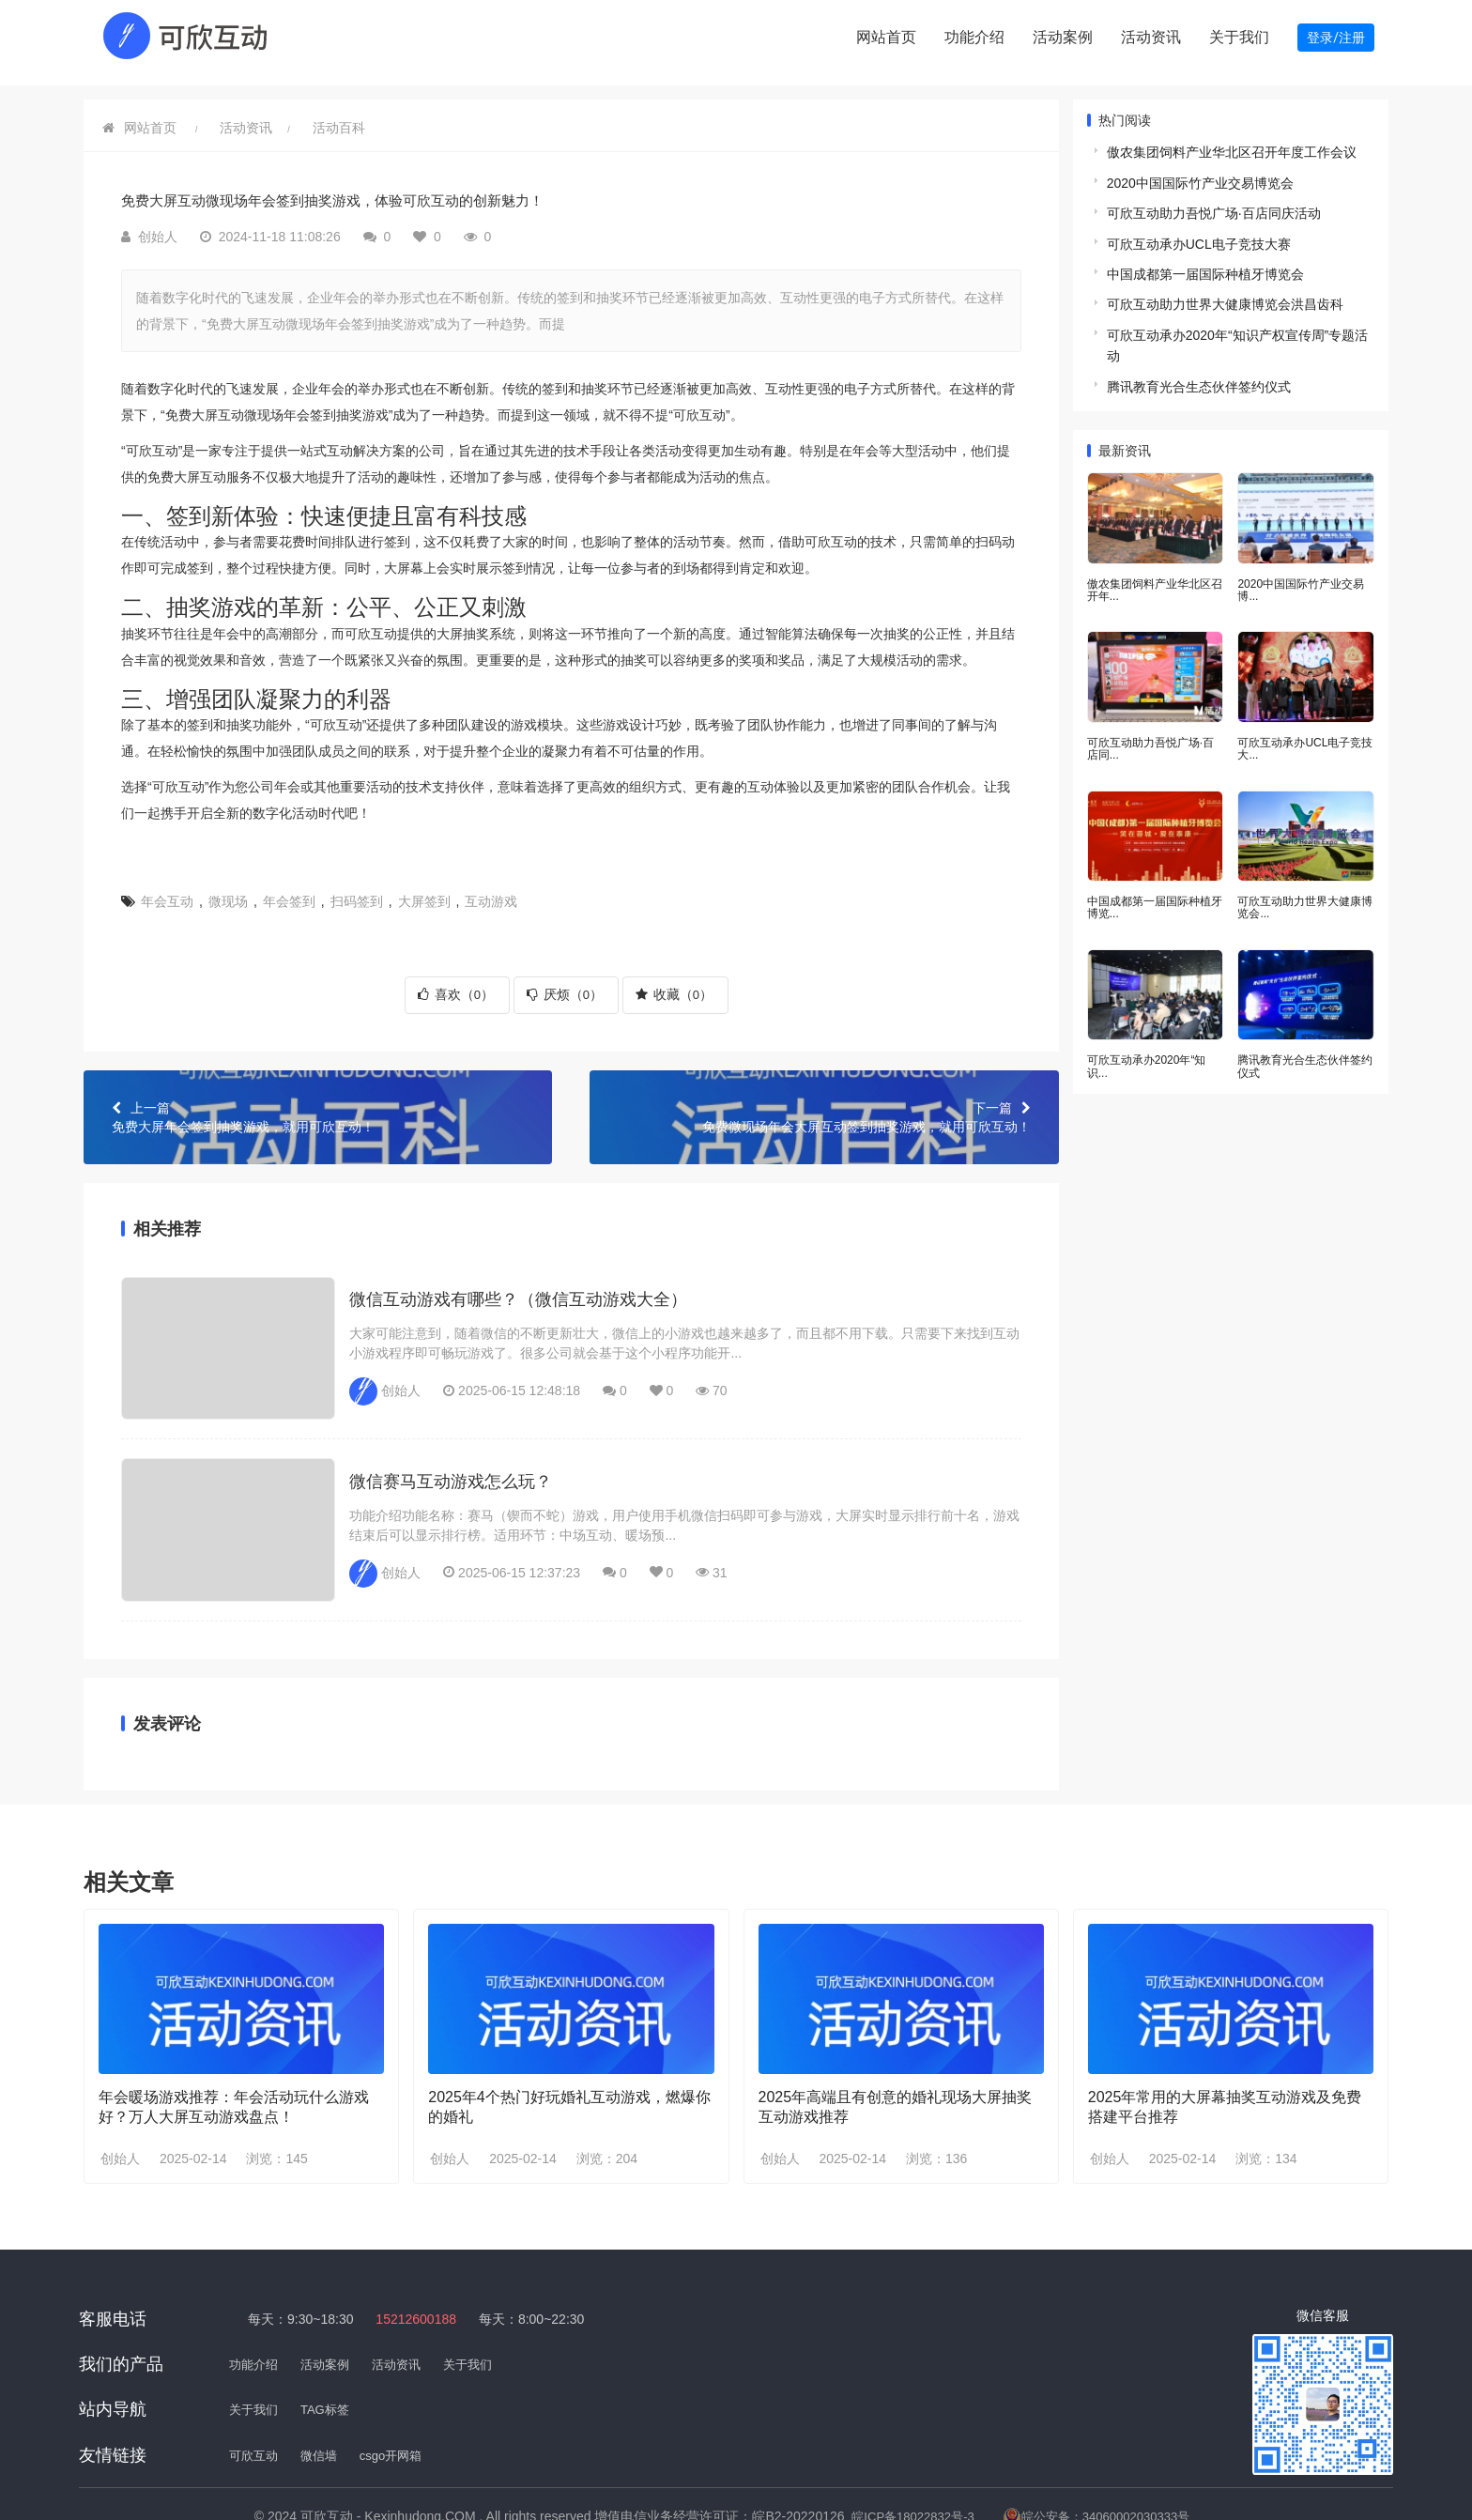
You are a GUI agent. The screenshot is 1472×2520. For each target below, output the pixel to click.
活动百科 (339, 117)
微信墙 (324, 2401)
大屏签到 (424, 891)
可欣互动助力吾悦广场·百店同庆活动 (1214, 202)
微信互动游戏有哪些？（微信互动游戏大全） (518, 1278)
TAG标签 (330, 2356)
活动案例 (1063, 37)
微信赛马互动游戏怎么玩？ (450, 1439)
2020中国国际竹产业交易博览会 (1200, 172)
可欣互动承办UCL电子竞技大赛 (1199, 233)
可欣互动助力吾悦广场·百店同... (1150, 733)
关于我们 (1239, 37)
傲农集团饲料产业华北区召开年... (1154, 577)
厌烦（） (565, 983)
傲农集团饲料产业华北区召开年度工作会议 (1232, 141)
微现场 (228, 891)
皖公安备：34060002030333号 (1110, 2462)
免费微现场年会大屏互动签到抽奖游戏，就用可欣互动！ (824, 1106)
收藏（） (674, 983)
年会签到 (289, 891)
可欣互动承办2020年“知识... (1146, 1045)
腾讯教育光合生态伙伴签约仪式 (1199, 376)
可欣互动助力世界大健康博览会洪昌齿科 (1225, 293)
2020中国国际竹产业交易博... (1300, 577)
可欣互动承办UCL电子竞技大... (1304, 733)
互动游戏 (491, 891)
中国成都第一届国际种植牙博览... (1154, 889)
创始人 (120, 2105)
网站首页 (886, 37)
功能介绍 (974, 37)
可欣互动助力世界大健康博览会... (1304, 889)
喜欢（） (456, 983)
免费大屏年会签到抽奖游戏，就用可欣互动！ (318, 1106)
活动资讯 (1151, 37)
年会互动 (167, 891)
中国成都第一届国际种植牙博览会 (1205, 263)
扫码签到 (356, 891)
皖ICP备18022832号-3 (930, 2462)
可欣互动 (255, 2401)
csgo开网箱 (400, 2401)
